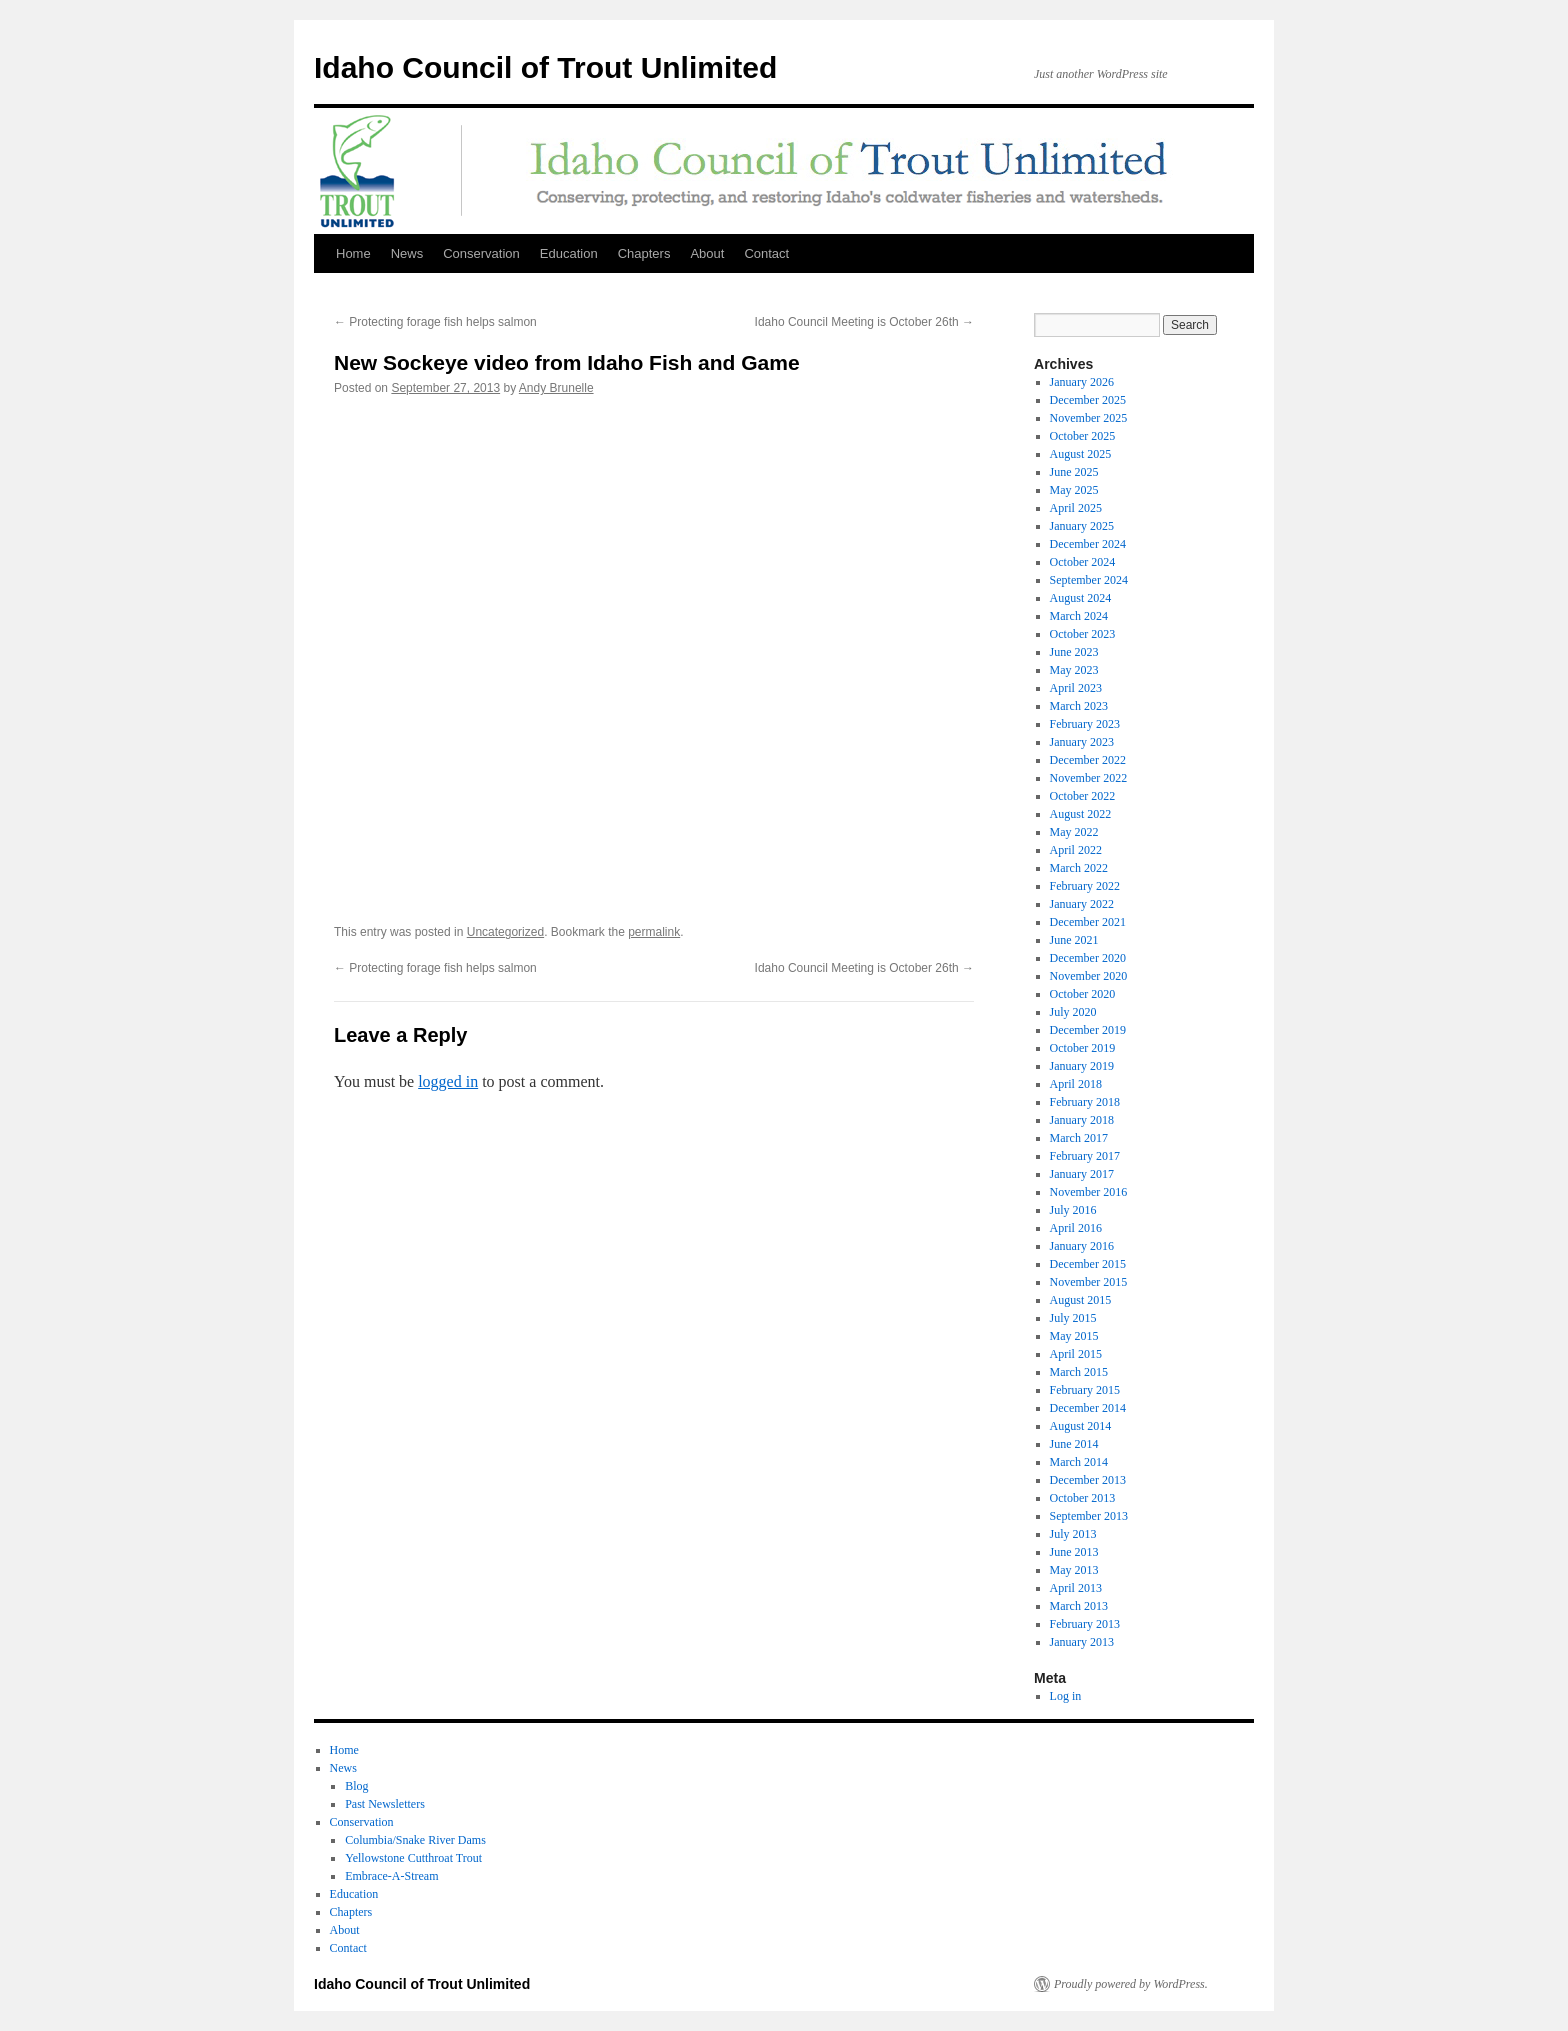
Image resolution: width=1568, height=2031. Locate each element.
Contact (766, 253)
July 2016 (1073, 1210)
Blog (356, 1786)
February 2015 (1085, 1390)
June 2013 (1074, 1552)
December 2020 (1088, 958)
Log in (1066, 1696)
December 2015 (1088, 1264)
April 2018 (1076, 1084)
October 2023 (1083, 634)
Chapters (644, 253)
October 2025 (1083, 436)
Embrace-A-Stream (391, 1876)
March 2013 (1079, 1606)
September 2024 (1089, 580)
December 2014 (1088, 1408)
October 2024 (1083, 562)
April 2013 (1076, 1588)
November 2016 (1089, 1192)
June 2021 (1074, 940)
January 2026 (1082, 382)
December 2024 (1088, 544)
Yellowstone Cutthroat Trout (413, 1858)
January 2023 (1082, 742)
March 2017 (1079, 1138)
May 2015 (1074, 1336)
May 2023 (1074, 670)
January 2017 (1082, 1174)
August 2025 (1081, 454)
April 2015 (1076, 1354)
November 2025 (1089, 418)
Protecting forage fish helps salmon (435, 322)
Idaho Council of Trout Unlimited (545, 67)
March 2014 (1079, 1462)
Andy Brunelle (556, 388)
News (407, 253)
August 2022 (1081, 814)
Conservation (481, 253)
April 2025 (1076, 508)
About (707, 253)
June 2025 (1074, 472)
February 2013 (1085, 1624)
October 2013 (1083, 1498)
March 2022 (1079, 868)
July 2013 (1073, 1534)
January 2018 (1082, 1120)
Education (569, 253)
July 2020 (1073, 1012)
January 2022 (1082, 904)
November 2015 (1089, 1282)
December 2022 (1088, 760)
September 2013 (1089, 1516)
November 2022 (1089, 778)
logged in (448, 1081)
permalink (654, 932)
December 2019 (1088, 1030)
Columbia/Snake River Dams (415, 1840)
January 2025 (1082, 526)
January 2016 (1082, 1246)
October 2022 (1083, 796)
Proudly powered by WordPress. (1131, 1984)
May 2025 (1074, 490)
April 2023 (1076, 688)
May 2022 (1074, 832)
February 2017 (1085, 1156)
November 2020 (1089, 976)
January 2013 (1082, 1642)
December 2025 (1088, 400)
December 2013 (1088, 1480)
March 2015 (1079, 1372)
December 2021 (1088, 922)
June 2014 (1074, 1444)
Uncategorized (505, 932)
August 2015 (1081, 1300)
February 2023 (1085, 724)
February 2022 (1085, 886)
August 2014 (1081, 1426)
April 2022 (1076, 850)
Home (353, 253)
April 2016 (1076, 1228)
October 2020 (1083, 994)
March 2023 (1079, 706)
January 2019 (1082, 1066)
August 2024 (1081, 598)
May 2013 (1074, 1570)
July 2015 (1073, 1318)
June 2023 (1074, 652)
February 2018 (1085, 1102)
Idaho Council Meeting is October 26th (864, 322)
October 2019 (1083, 1048)
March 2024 (1079, 616)
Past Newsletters (385, 1804)
